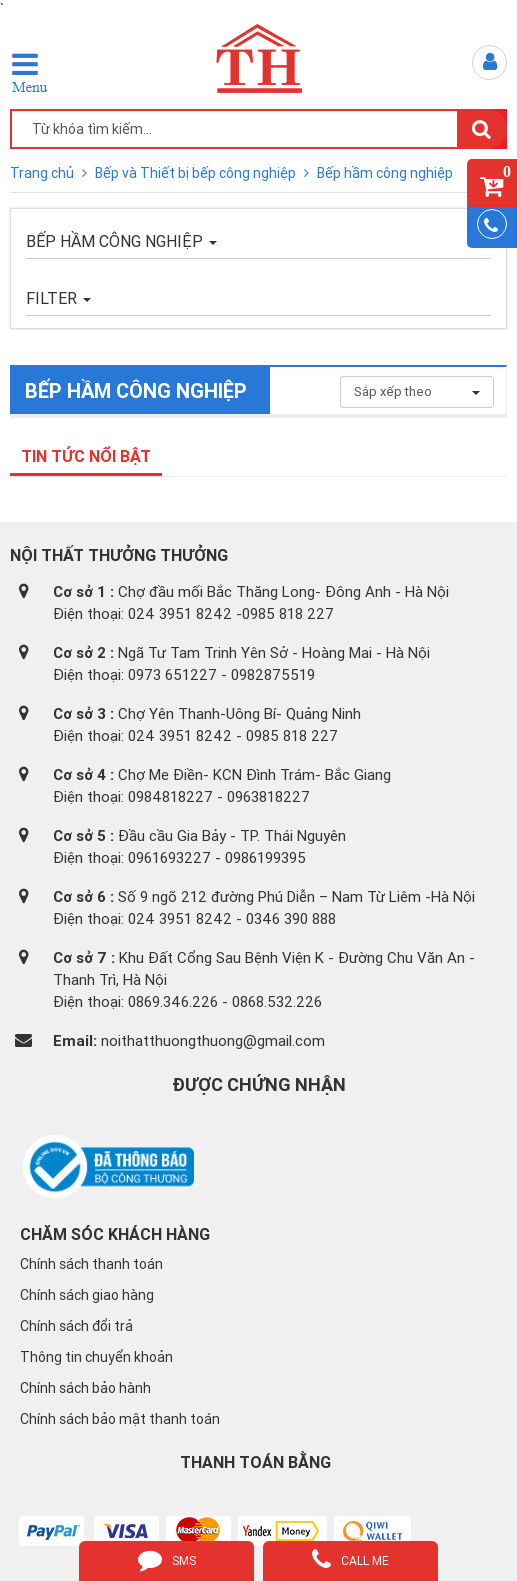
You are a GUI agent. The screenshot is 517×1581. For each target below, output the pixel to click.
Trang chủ (43, 173)
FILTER (58, 298)
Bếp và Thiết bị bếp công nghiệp (197, 173)
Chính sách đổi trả (76, 1326)
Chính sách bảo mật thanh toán (120, 1419)
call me (350, 1559)
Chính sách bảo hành (85, 1388)
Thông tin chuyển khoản (96, 1357)
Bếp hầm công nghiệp (385, 173)
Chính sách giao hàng (87, 1295)
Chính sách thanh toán (91, 1264)
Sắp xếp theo (417, 391)
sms (167, 1559)
